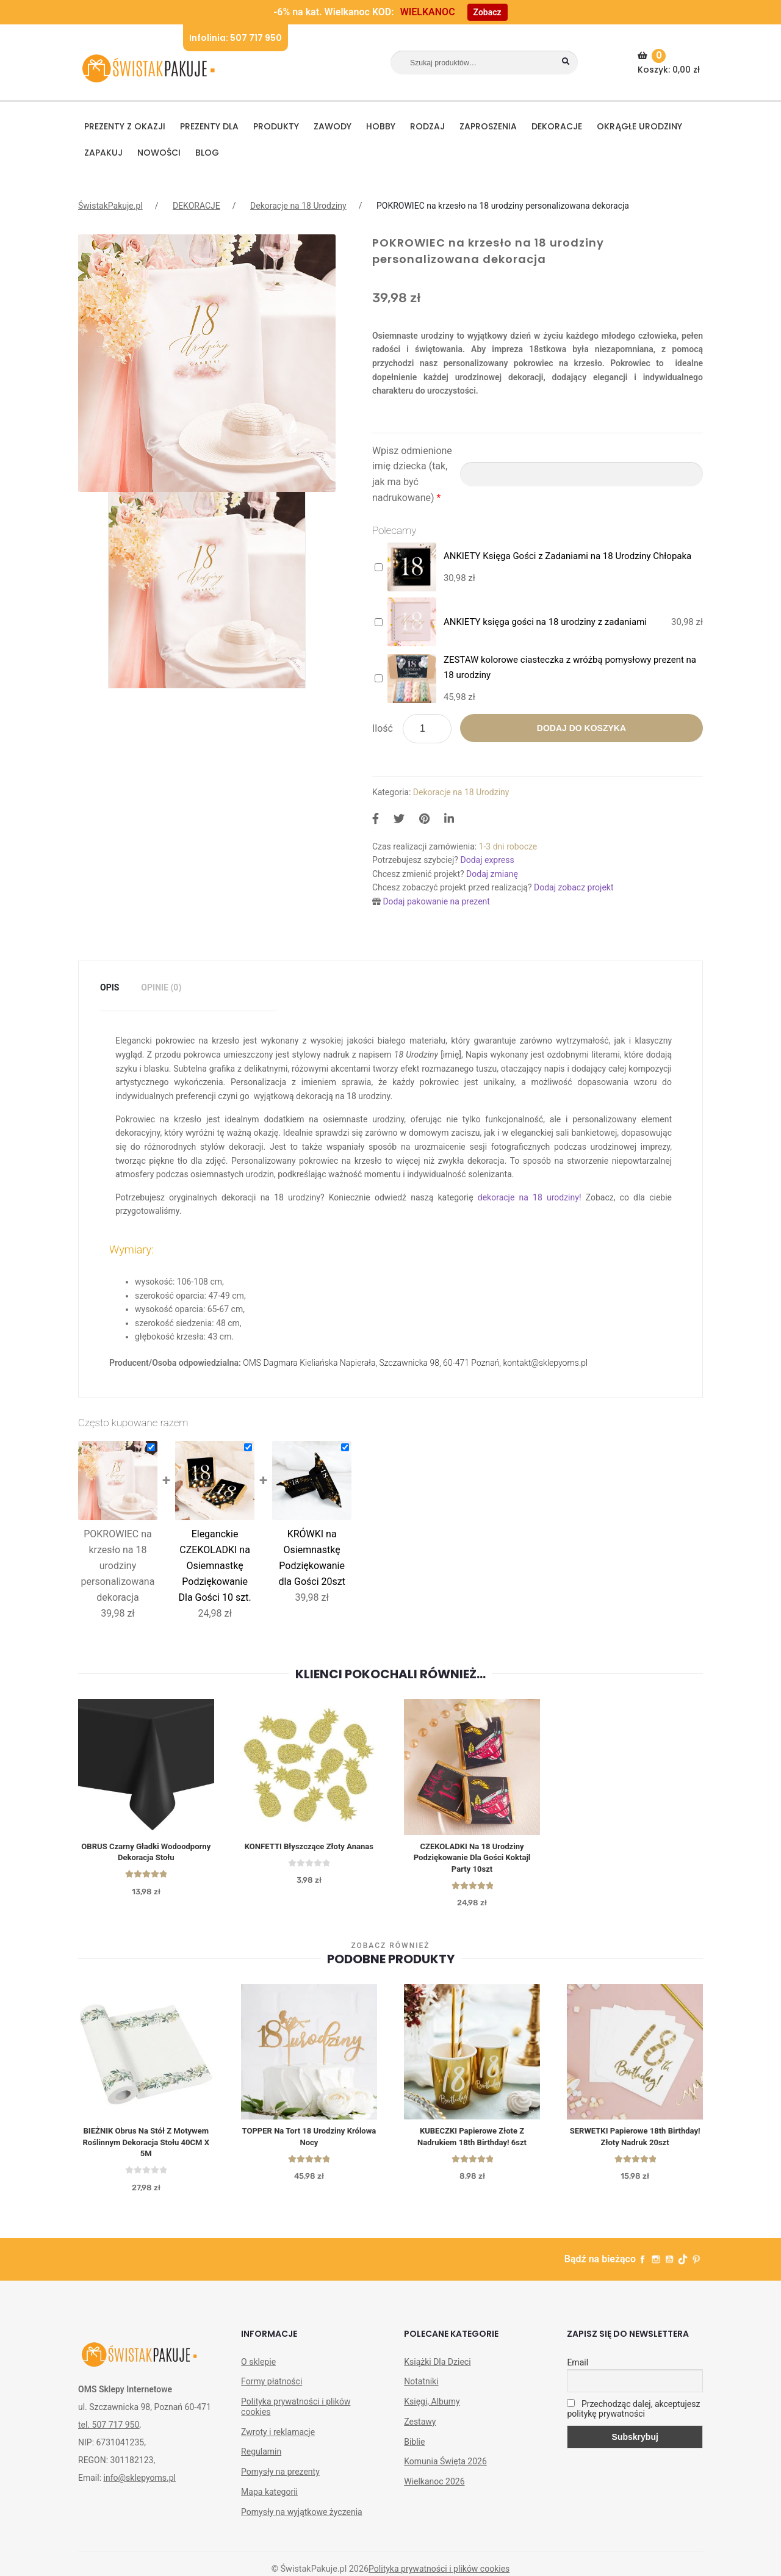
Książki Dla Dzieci (437, 2367)
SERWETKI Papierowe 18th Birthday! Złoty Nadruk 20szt (635, 2140)
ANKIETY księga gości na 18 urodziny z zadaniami (545, 621)
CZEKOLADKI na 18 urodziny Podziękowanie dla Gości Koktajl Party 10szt (471, 1859)
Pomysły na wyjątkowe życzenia (301, 2517)
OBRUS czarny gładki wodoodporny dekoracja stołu (146, 1853)
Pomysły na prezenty (280, 2478)
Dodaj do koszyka (581, 728)
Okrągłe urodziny (639, 126)
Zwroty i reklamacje (278, 2437)
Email (577, 2368)
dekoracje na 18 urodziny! (529, 1197)
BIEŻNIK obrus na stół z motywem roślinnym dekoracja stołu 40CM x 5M (146, 2146)
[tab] (109, 988)
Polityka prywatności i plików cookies (295, 2413)
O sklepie (258, 2367)
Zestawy (420, 2427)
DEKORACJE (556, 126)
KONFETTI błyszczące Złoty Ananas (308, 1853)
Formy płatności (271, 2387)
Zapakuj (103, 152)
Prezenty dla (209, 126)
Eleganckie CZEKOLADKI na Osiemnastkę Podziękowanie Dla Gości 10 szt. (214, 1565)
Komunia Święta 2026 (445, 2467)
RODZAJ (427, 126)
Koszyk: (670, 62)
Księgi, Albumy (431, 2407)
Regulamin (261, 2457)
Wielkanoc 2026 (434, 2487)
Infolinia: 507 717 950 (235, 38)
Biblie (414, 2447)
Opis (109, 987)
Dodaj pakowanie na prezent (436, 901)
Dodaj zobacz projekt (573, 887)
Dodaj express (487, 860)
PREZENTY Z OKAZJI (124, 126)
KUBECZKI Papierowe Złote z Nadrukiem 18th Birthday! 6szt (471, 2140)
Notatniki (421, 2387)
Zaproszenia (488, 126)
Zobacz (487, 12)
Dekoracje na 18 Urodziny (298, 206)
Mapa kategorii (269, 2497)
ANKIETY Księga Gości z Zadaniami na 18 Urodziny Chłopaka (567, 555)
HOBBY (380, 126)
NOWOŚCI (159, 152)
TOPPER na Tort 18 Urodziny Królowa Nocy (309, 2140)
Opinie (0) (161, 987)
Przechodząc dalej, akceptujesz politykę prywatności (633, 2415)
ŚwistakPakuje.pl (110, 206)
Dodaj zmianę (492, 874)
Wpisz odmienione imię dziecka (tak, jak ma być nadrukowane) (412, 474)
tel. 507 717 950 (108, 2431)
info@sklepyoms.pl (140, 2484)
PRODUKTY (276, 126)
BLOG (207, 152)
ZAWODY (332, 126)
